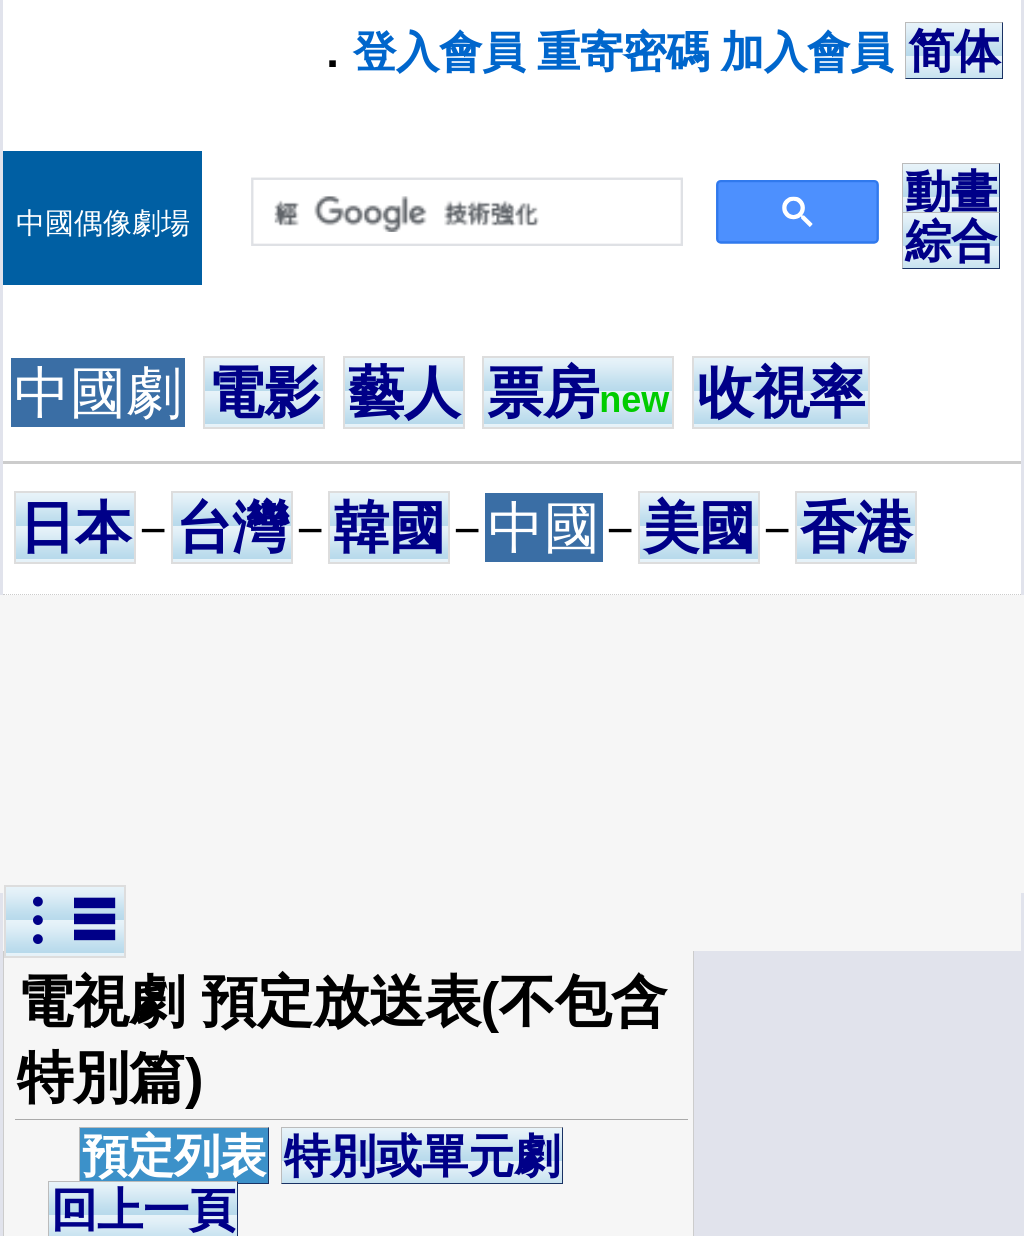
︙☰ (65, 921)
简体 (954, 51)
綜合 (951, 241)
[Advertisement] (516, 744)
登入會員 (439, 52)
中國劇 (98, 392)
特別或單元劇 (422, 1156)
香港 (856, 527)
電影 (264, 392)
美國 (699, 527)
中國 (544, 527)
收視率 (781, 392)
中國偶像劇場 (103, 223)
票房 (578, 392)
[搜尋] (462, 213)
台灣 (232, 527)
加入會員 (807, 52)
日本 (75, 527)
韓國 (389, 527)
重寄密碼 (623, 52)
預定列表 (174, 1156)
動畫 (951, 192)
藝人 (404, 392)
